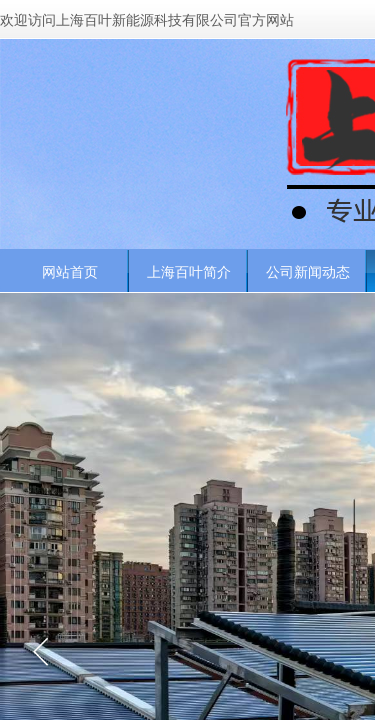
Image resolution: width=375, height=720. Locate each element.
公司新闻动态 (308, 272)
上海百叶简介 (189, 272)
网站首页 (70, 272)
